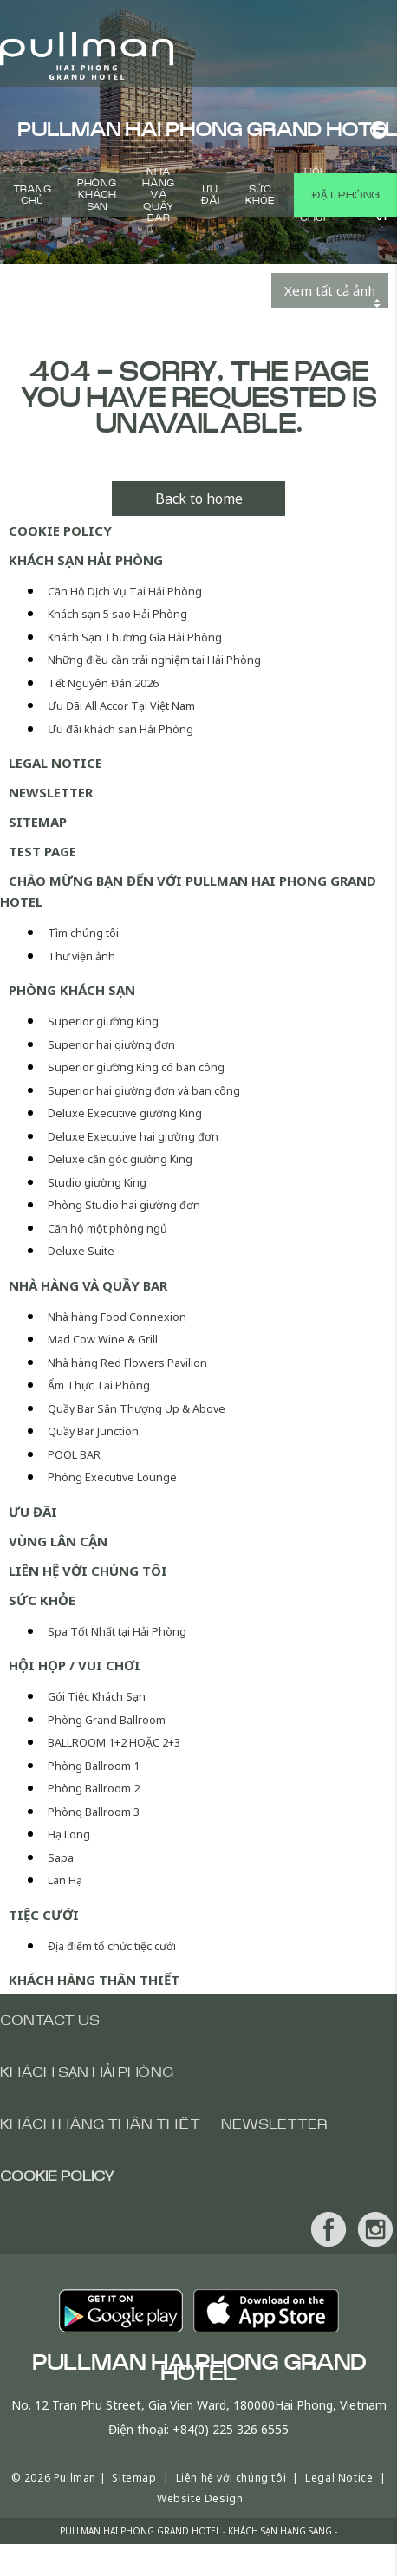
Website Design (200, 2498)
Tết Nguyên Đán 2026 (103, 683)
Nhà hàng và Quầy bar (158, 195)
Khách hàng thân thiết (94, 1979)
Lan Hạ (65, 1880)
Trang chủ (32, 195)
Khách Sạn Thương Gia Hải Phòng (135, 637)
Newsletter (51, 792)
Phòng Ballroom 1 (94, 1766)
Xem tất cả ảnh (329, 290)
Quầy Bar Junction (93, 1431)
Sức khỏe (259, 195)
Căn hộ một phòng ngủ (107, 1228)
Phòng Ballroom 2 (94, 1788)
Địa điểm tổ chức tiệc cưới (112, 1946)
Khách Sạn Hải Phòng (86, 560)
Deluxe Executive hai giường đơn (133, 1136)
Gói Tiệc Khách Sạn (97, 1696)
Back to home (199, 498)
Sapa (61, 1858)
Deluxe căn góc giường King (120, 1159)
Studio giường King (97, 1182)
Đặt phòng (345, 195)
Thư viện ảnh (81, 956)
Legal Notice (55, 762)
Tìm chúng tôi (83, 933)
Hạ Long (69, 1834)
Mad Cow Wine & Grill (103, 1339)
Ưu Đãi (209, 195)
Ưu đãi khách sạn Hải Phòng (120, 729)
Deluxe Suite (81, 1251)
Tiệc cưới (44, 1914)
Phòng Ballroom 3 (94, 1812)
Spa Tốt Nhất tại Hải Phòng (117, 1631)
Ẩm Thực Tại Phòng (99, 1385)
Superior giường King (103, 1021)
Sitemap (38, 821)
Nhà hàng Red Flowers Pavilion (127, 1363)
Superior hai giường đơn (111, 1045)
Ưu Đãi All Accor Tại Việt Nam (121, 706)
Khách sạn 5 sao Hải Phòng (117, 614)
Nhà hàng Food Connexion (117, 1317)
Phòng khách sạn (96, 195)
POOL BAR (74, 1454)
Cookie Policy (60, 530)
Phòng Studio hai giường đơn (124, 1205)
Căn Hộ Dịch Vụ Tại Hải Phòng (125, 591)
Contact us (50, 2020)
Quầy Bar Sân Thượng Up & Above (136, 1409)
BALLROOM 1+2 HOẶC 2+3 (114, 1742)
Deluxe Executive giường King (125, 1113)
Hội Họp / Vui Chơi (74, 1665)
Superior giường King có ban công (136, 1067)
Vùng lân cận (58, 1541)
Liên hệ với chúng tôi (88, 1570)
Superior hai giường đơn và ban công (144, 1090)
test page (42, 851)
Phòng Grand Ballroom (107, 1720)
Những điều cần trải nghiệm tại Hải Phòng (154, 660)
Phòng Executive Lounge (112, 1477)
